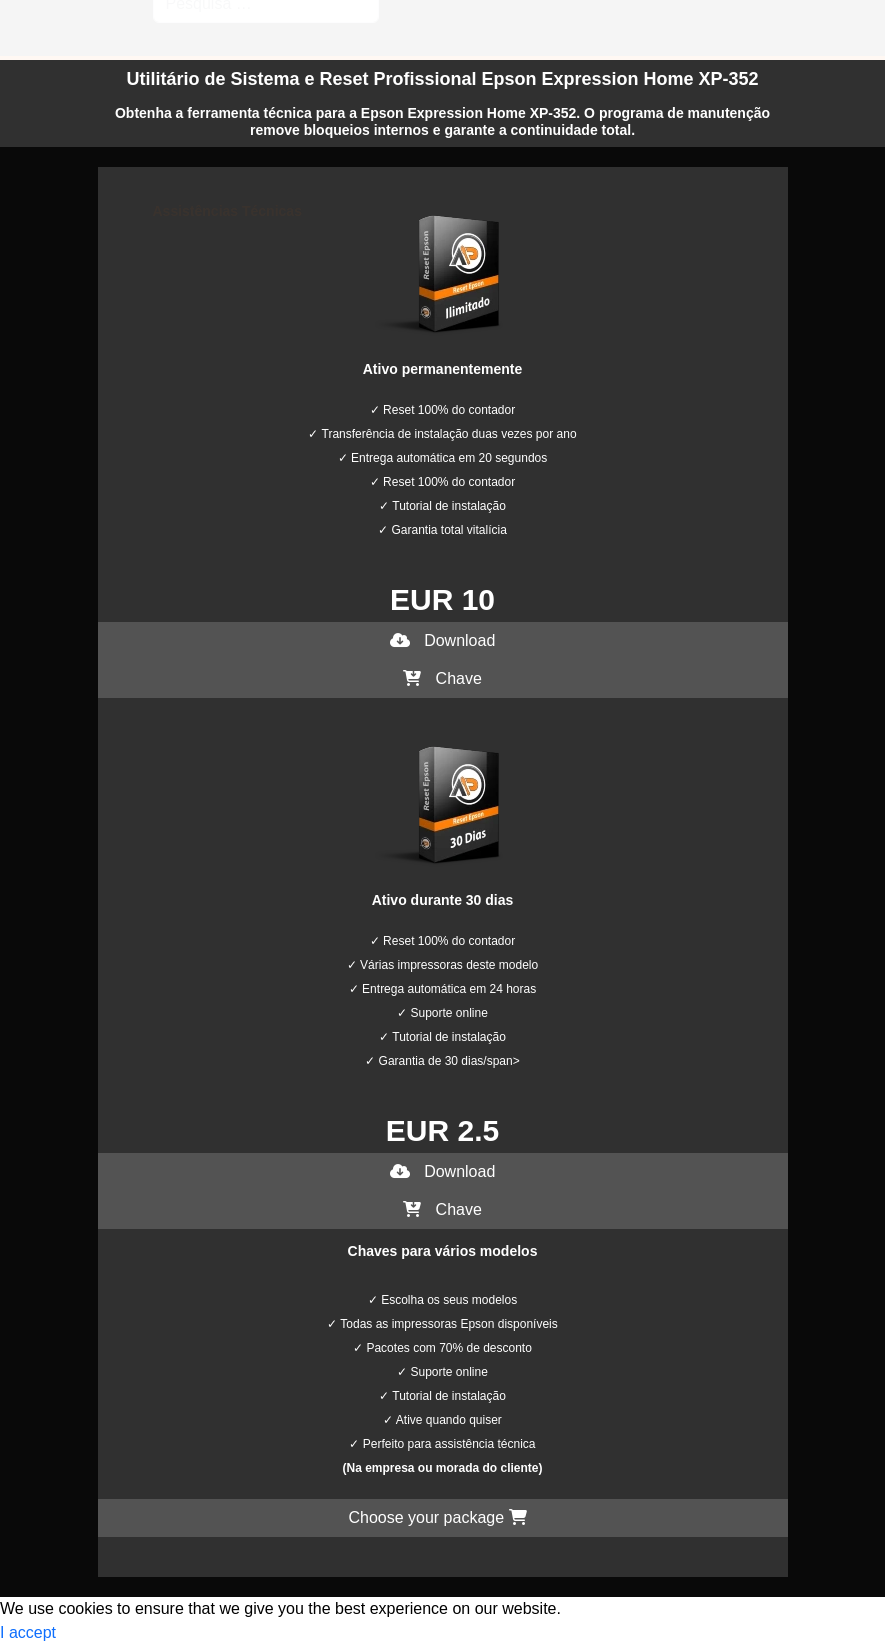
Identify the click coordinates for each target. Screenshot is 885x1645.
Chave (442, 678)
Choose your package (437, 1517)
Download (443, 640)
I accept (28, 1632)
